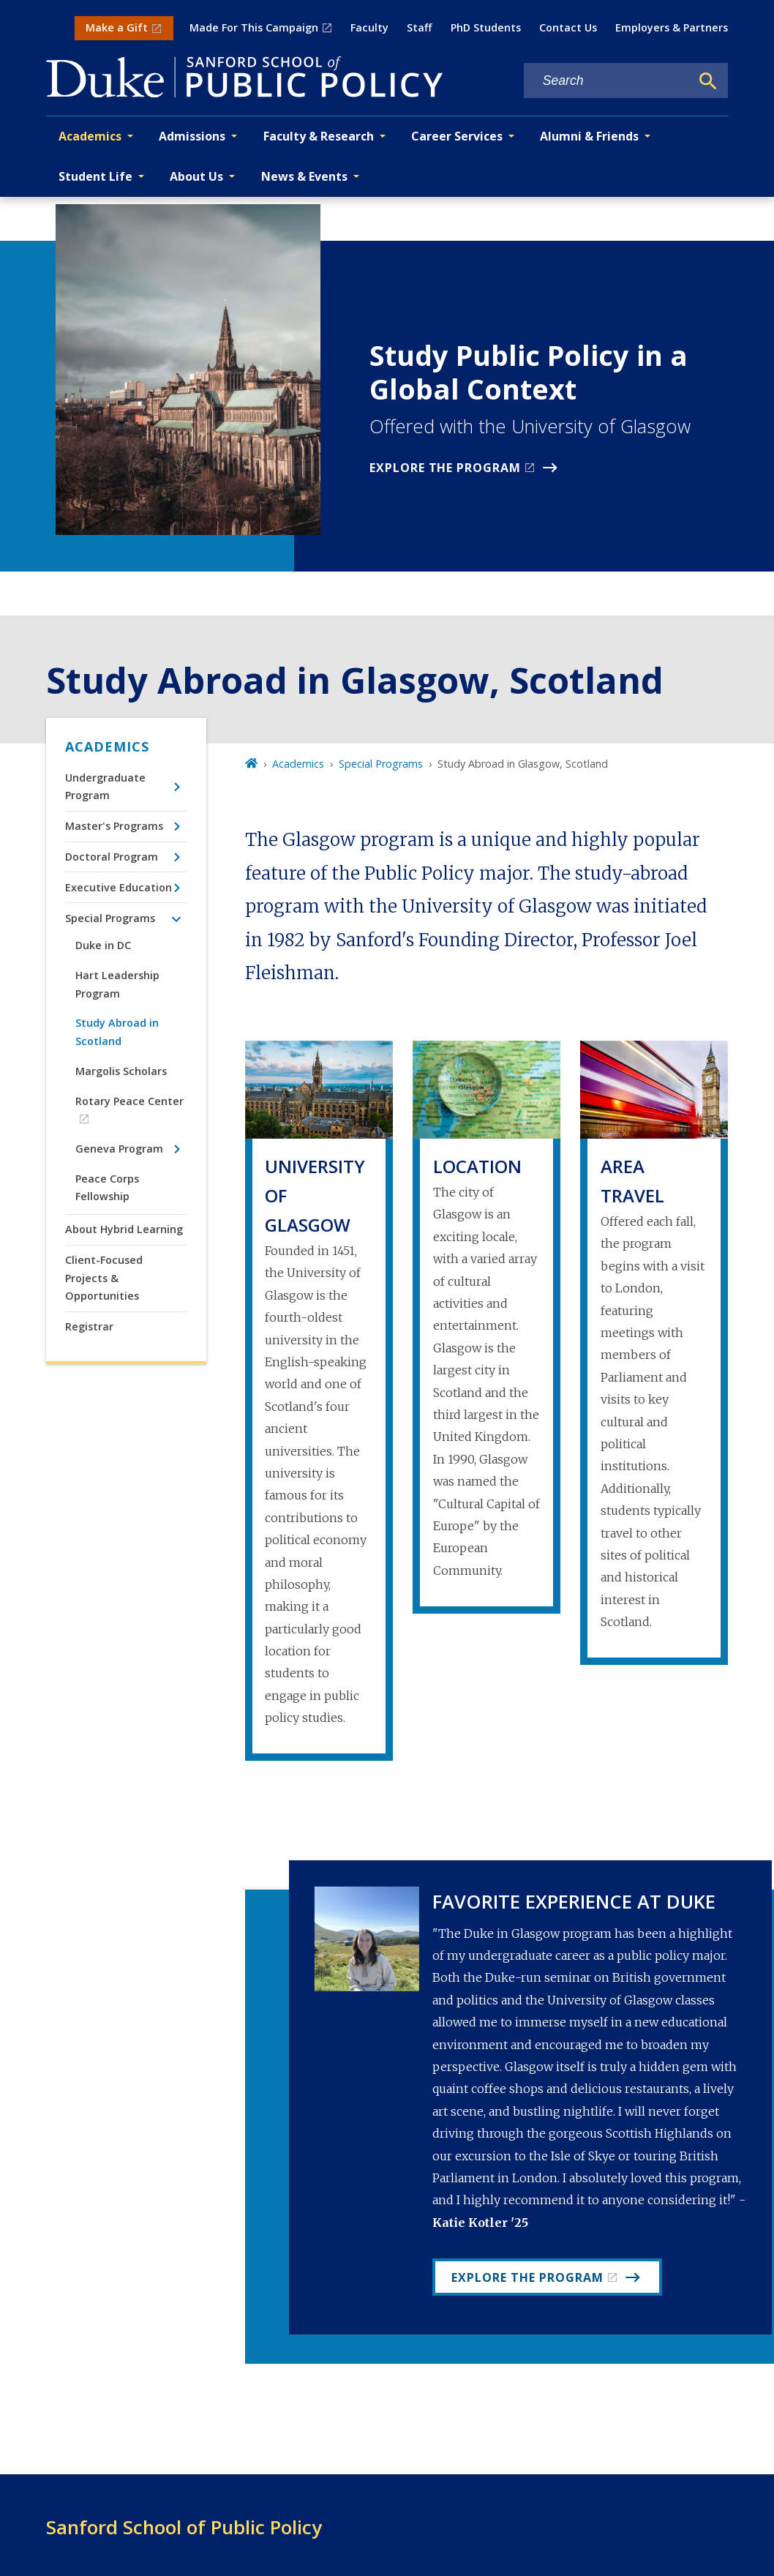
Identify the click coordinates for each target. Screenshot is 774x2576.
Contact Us (568, 27)
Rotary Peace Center (129, 1101)
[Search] (708, 81)
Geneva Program (119, 1149)
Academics (107, 746)
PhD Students (486, 27)
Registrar (89, 1326)
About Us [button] (196, 176)
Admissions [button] (192, 136)
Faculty (369, 27)
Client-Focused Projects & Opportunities (104, 1278)
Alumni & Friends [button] (589, 136)
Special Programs (110, 918)
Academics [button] (90, 136)
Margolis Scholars (121, 1071)
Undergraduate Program (105, 786)
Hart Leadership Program (117, 984)
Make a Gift (117, 27)
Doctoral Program (111, 857)
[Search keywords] (607, 81)
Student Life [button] (95, 176)
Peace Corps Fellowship (107, 1187)
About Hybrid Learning (124, 1229)
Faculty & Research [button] (318, 136)
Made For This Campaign (253, 27)
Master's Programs (114, 826)
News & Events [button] (304, 176)
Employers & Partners (671, 27)
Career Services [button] (457, 136)
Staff (419, 27)
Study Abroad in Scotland (117, 1031)
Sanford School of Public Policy (184, 2527)
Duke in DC (103, 945)
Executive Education (118, 887)
